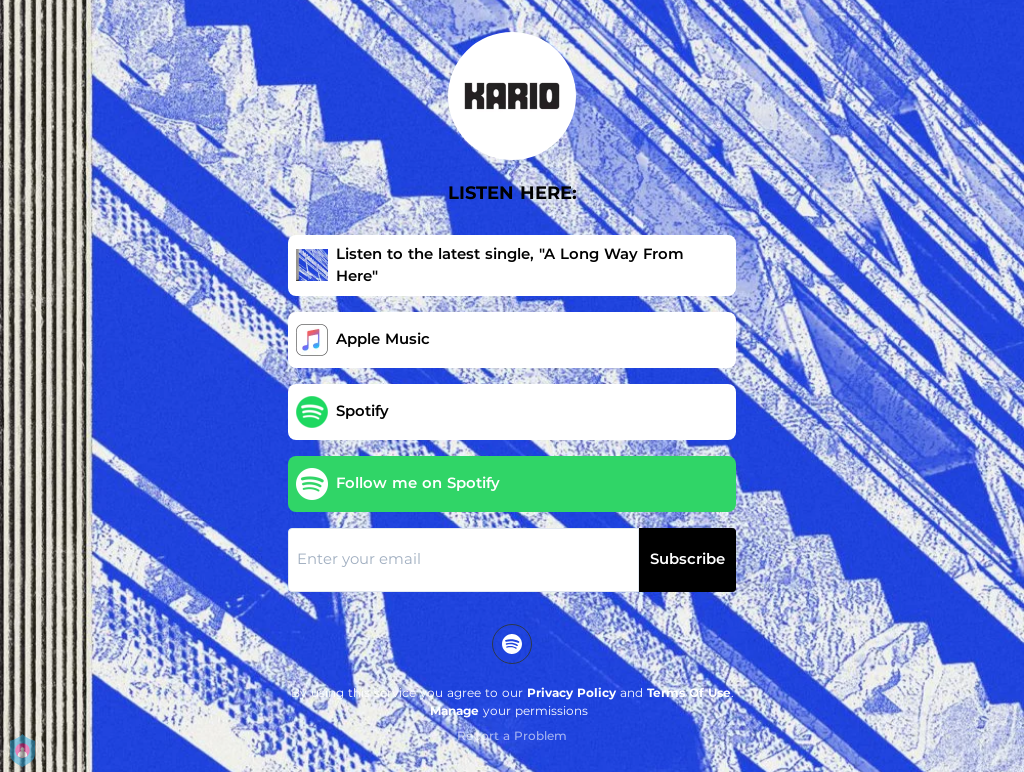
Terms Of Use (689, 692)
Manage (454, 710)
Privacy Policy (571, 692)
